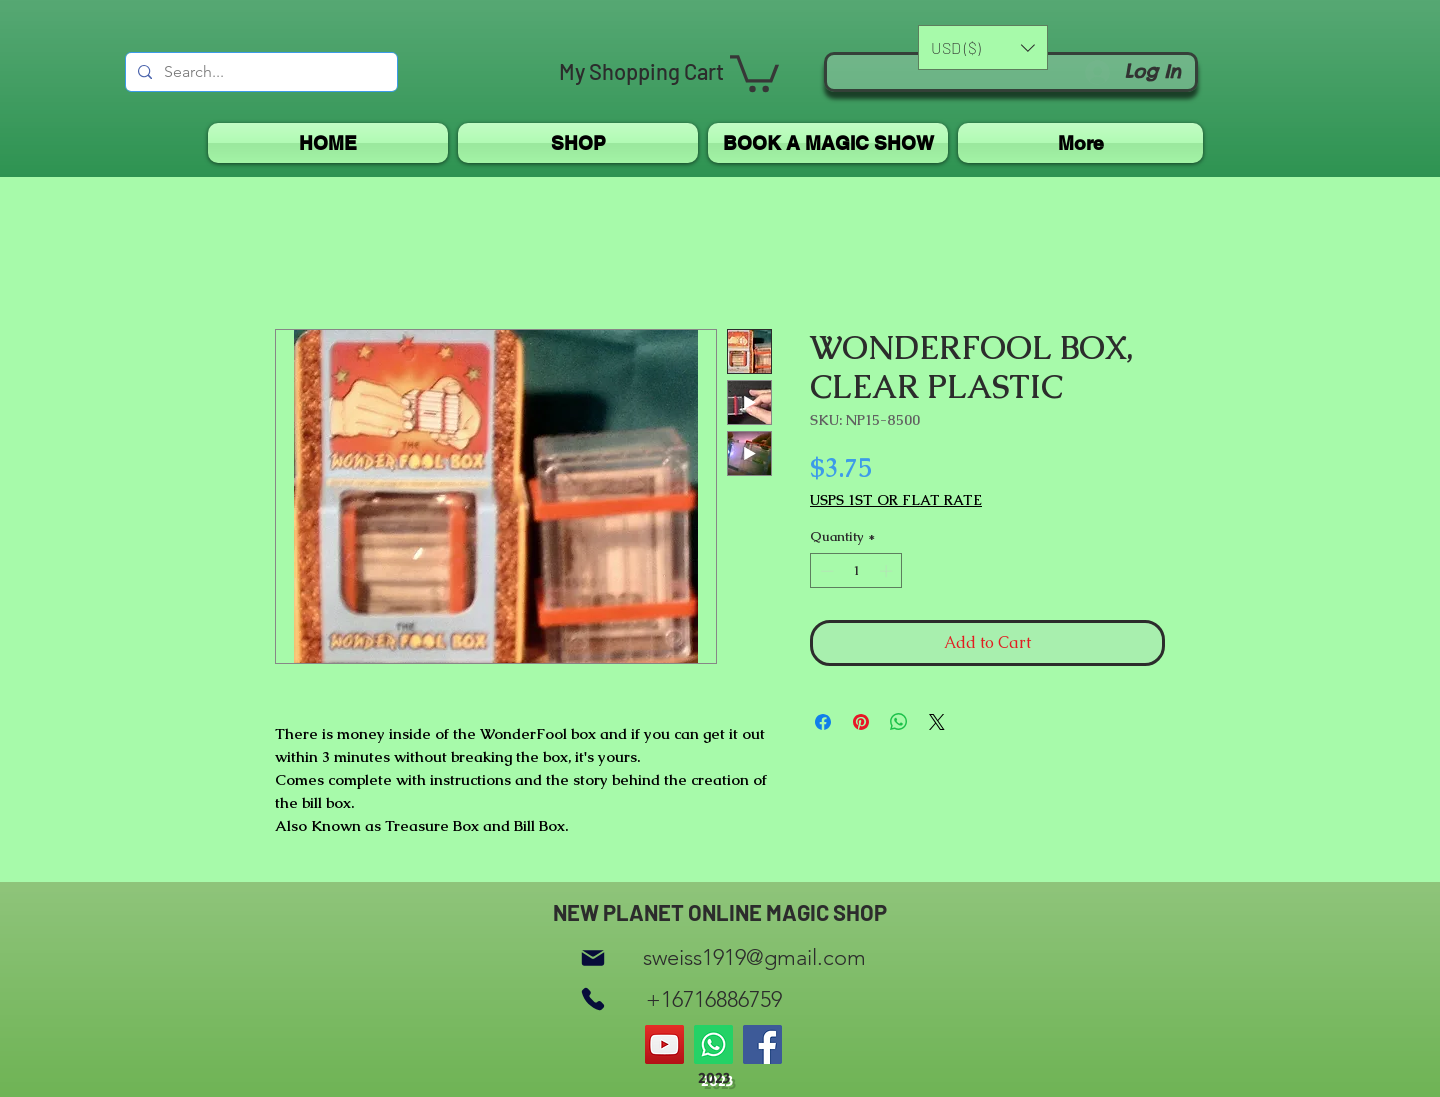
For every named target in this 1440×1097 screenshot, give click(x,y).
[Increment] (888, 571)
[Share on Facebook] (823, 722)
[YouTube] (664, 1044)
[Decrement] (825, 571)
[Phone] (593, 999)
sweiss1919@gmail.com (754, 957)
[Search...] (259, 72)
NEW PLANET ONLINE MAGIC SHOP (720, 912)
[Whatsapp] (713, 1044)
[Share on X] (937, 722)
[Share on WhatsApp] (899, 722)
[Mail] (593, 957)
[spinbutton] (856, 571)
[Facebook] (762, 1044)
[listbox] (983, 47)
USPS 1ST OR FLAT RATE (896, 500)
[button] (754, 71)
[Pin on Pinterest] (861, 722)
